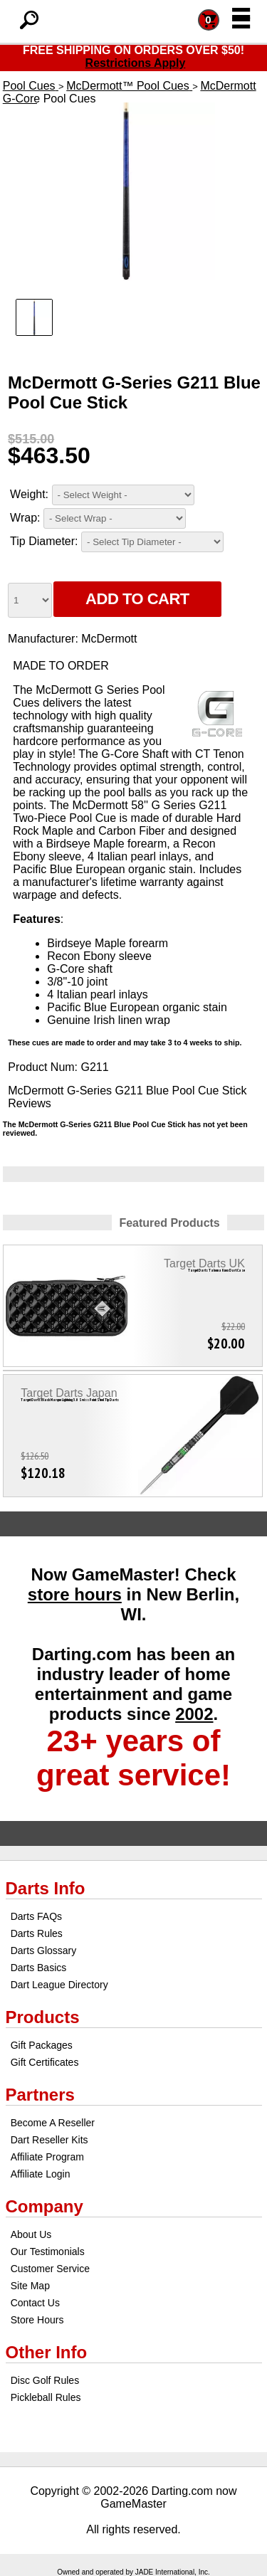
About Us (31, 2234)
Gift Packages (42, 2045)
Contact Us (35, 2302)
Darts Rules (37, 1933)
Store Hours (37, 2320)
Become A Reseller (53, 2122)
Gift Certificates (45, 2062)
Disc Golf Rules (45, 2380)
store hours (75, 1594)
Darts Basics (39, 1967)
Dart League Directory (59, 1984)
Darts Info (45, 1888)
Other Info (47, 2352)
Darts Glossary (44, 1950)
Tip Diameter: (44, 541)
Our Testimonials (48, 2251)
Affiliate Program (47, 2157)
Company (44, 2206)
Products (43, 2017)
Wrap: (25, 518)
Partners (40, 2094)
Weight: (29, 494)
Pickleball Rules (46, 2397)
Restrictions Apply (135, 63)
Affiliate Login (40, 2174)
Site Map (30, 2285)
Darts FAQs (36, 1916)
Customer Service (50, 2268)
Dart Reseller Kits (49, 2139)
